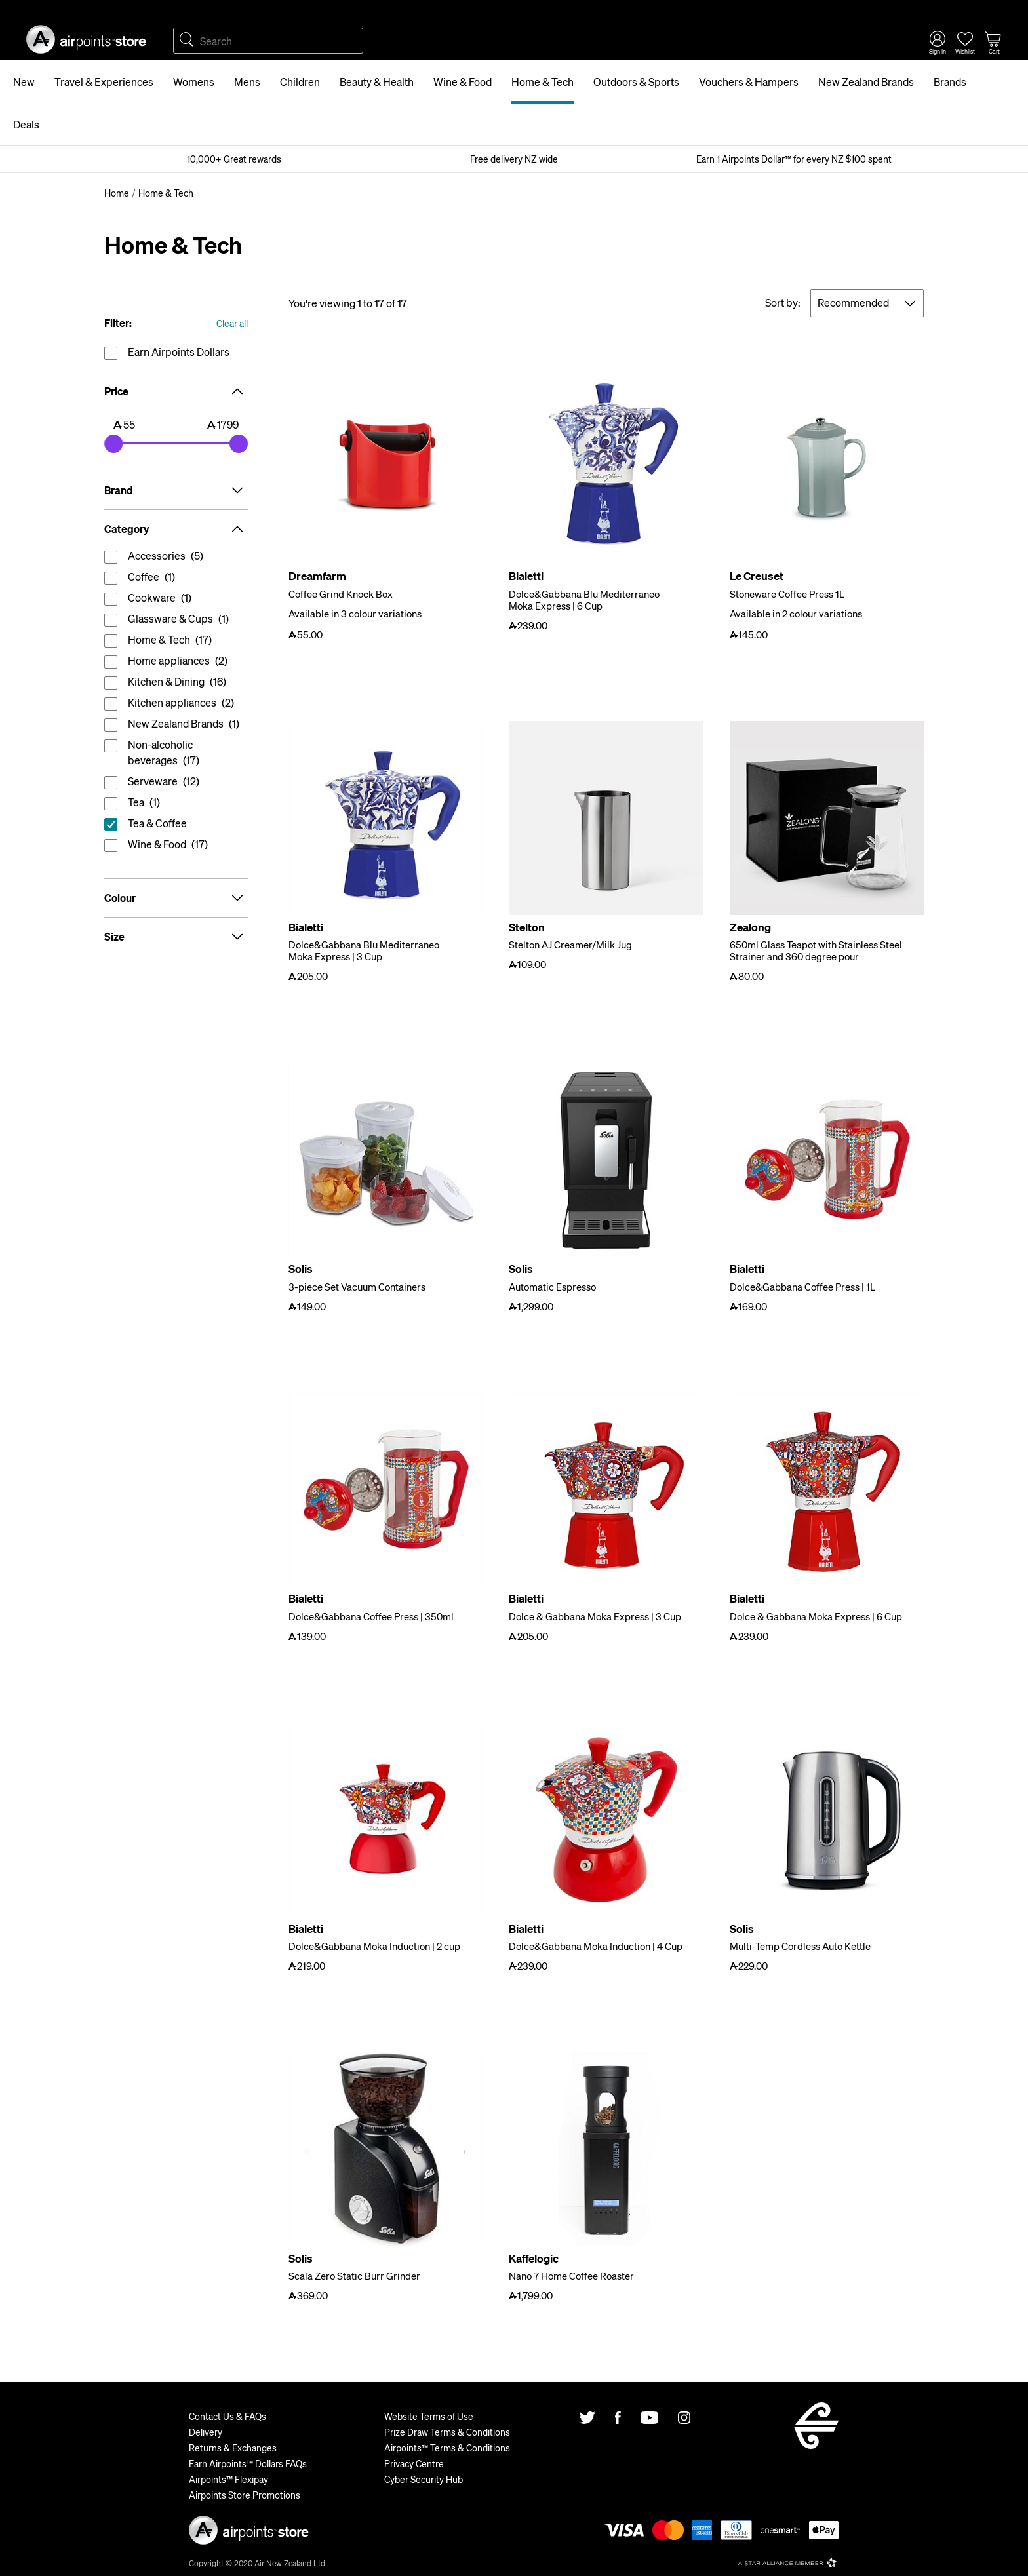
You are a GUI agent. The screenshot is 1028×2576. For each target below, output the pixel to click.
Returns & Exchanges (233, 2447)
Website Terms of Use (428, 2416)
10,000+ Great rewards (234, 159)
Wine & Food (462, 81)
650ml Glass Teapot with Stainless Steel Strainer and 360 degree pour (816, 950)
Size (176, 936)
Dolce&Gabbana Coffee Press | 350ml (371, 1616)
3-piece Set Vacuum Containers (356, 1286)
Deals (26, 124)
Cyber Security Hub (423, 2479)
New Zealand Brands (866, 81)
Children (300, 81)
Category (176, 528)
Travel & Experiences (103, 81)
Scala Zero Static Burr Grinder (354, 2275)
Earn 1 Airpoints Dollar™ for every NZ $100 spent (794, 159)
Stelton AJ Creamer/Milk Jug (570, 944)
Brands (950, 81)
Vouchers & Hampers (749, 81)
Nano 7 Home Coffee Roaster (571, 2275)
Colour (176, 898)
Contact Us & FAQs (227, 2416)
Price (176, 391)
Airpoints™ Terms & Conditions (447, 2447)
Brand (176, 490)
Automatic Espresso (552, 1286)
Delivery (205, 2432)
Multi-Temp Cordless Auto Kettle (800, 1946)
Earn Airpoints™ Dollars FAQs (248, 2463)
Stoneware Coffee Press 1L (787, 593)
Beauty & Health (377, 81)
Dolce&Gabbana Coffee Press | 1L (802, 1286)
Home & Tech (542, 81)
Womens (193, 81)
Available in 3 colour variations (355, 613)
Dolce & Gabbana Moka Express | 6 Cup (816, 1616)
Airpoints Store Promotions (244, 2495)
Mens (247, 81)
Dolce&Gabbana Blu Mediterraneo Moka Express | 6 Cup (584, 599)
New (24, 81)
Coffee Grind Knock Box (340, 593)
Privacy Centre (414, 2463)
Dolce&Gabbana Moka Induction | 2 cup (374, 1946)
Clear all (232, 323)
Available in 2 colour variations (796, 613)
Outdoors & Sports (636, 81)
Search (186, 41)
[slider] (113, 444)
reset (176, 825)
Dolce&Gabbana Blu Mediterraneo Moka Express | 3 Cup (363, 950)
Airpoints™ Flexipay (228, 2479)
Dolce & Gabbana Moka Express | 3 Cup (595, 1616)
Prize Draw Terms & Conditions (447, 2432)
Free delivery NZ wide (514, 159)
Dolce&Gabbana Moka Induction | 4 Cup (595, 1946)
